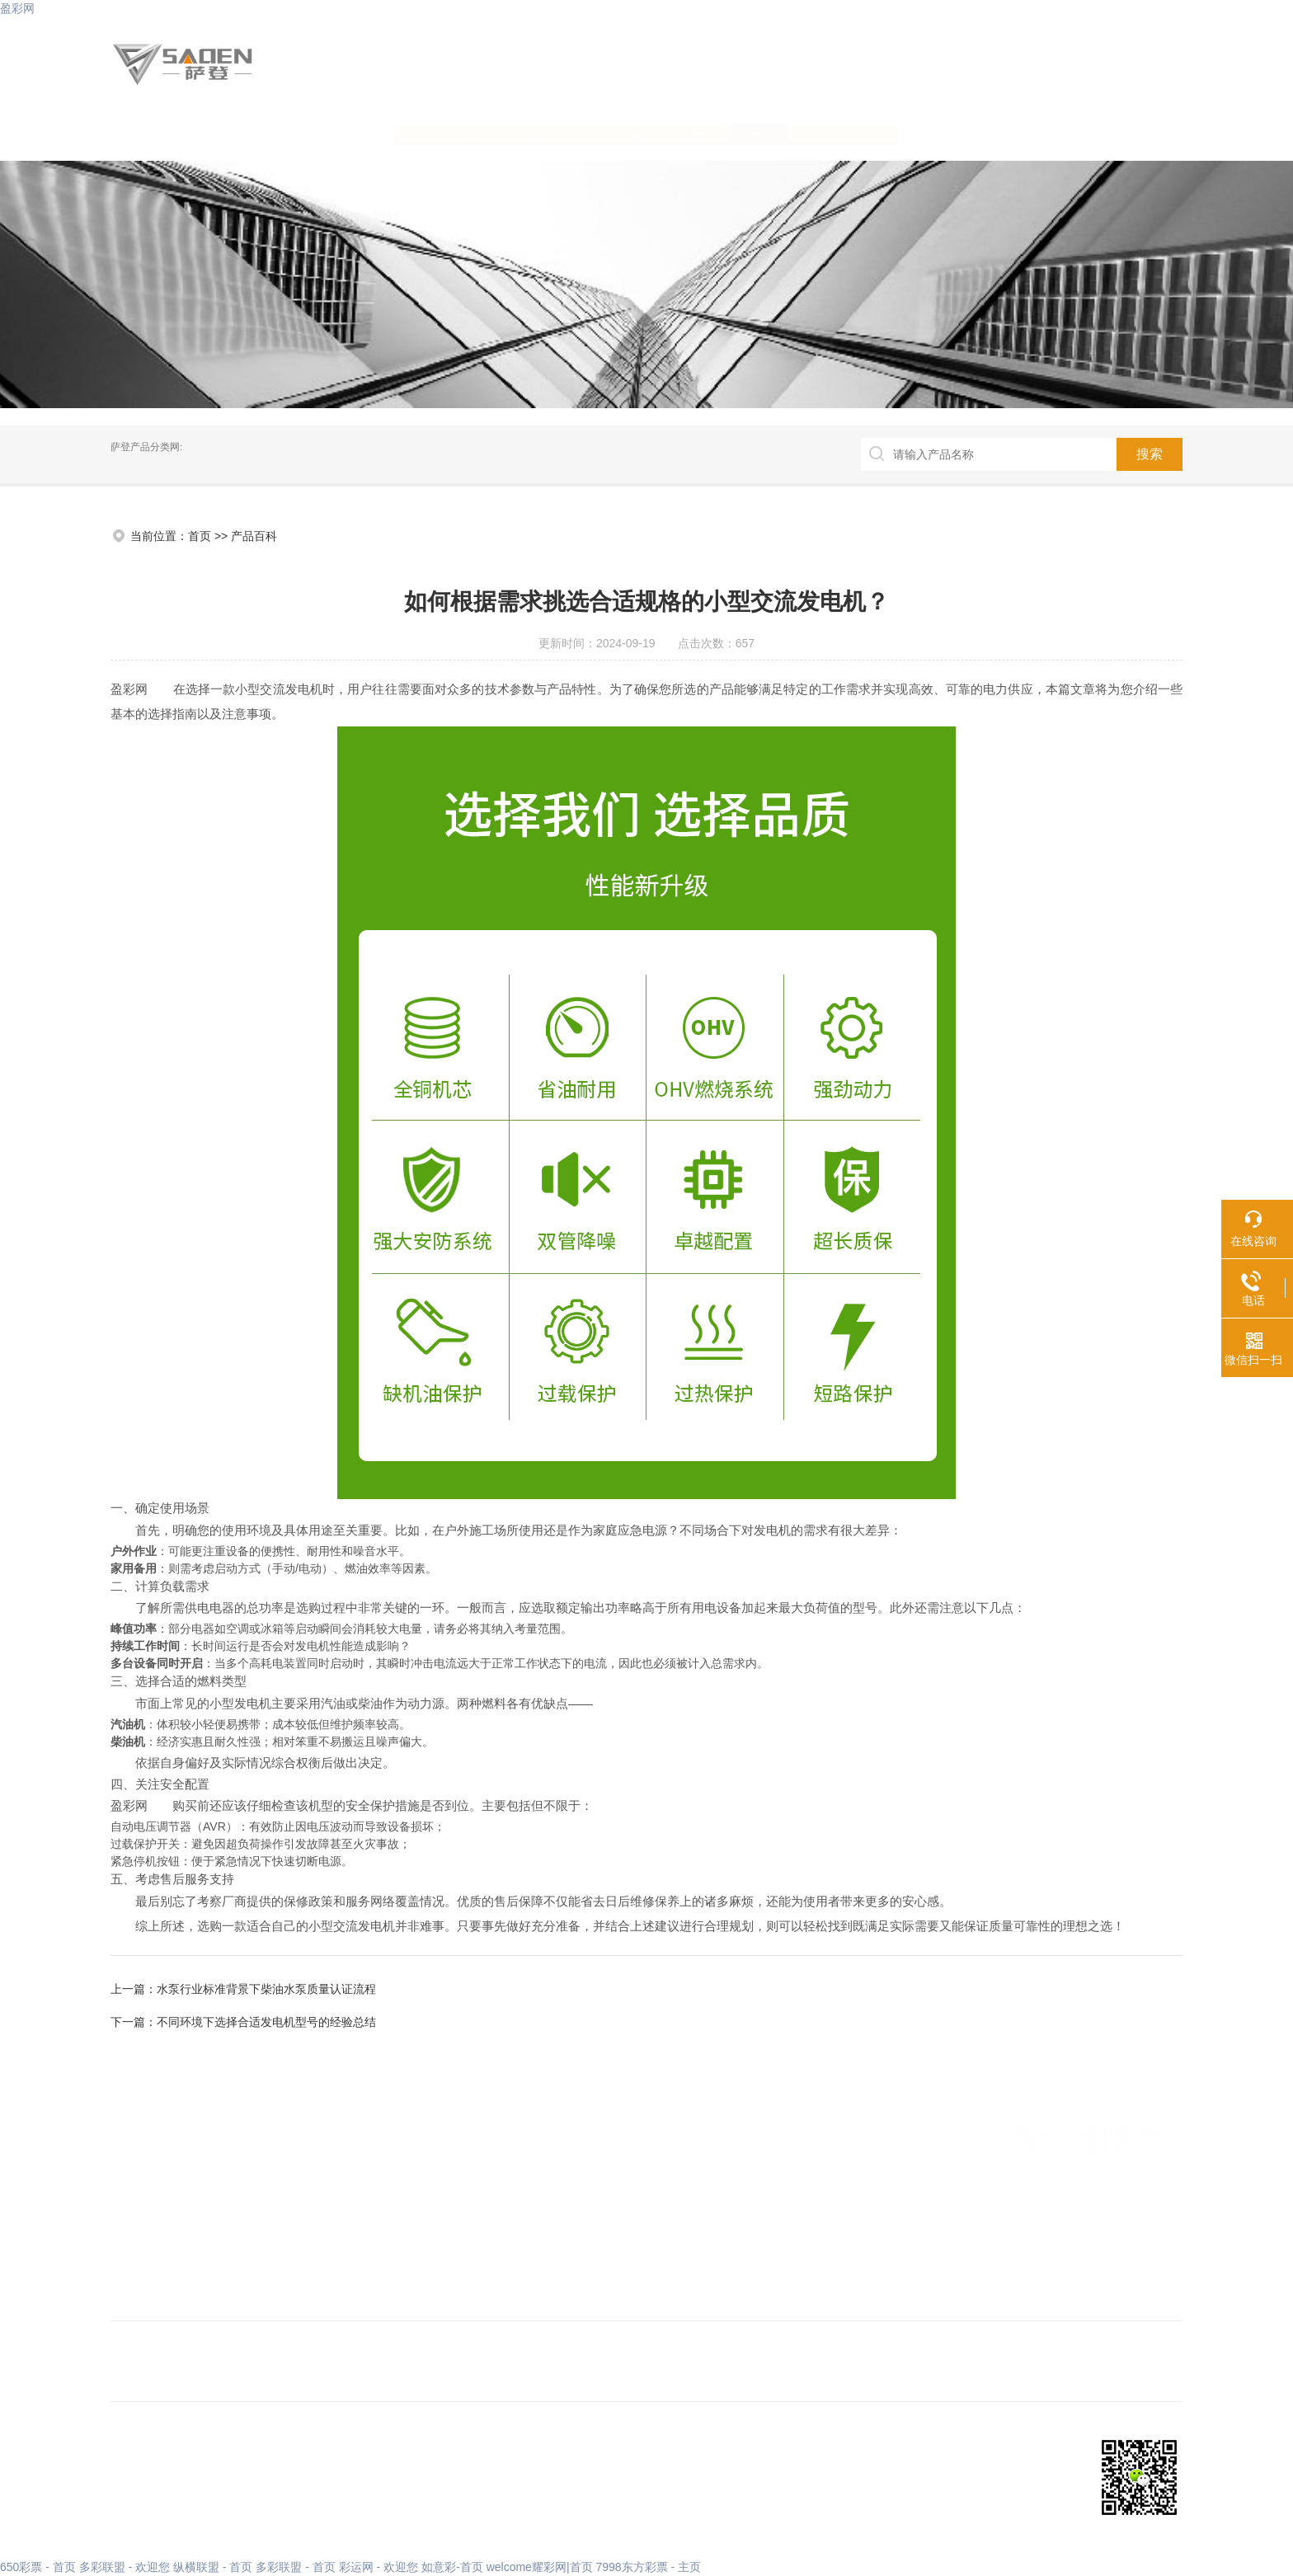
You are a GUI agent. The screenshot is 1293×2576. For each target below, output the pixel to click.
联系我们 (1086, 132)
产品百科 (936, 132)
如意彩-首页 (452, 2567)
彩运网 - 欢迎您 (378, 2567)
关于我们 (335, 132)
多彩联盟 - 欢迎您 (124, 2567)
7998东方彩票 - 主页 (648, 2567)
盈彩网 (17, 8)
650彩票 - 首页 (38, 2567)
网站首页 (185, 132)
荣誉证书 (635, 132)
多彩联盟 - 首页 (295, 2567)
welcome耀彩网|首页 (540, 2567)
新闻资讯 (785, 132)
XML (303, 2487)
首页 (199, 536)
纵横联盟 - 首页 (212, 2567)
